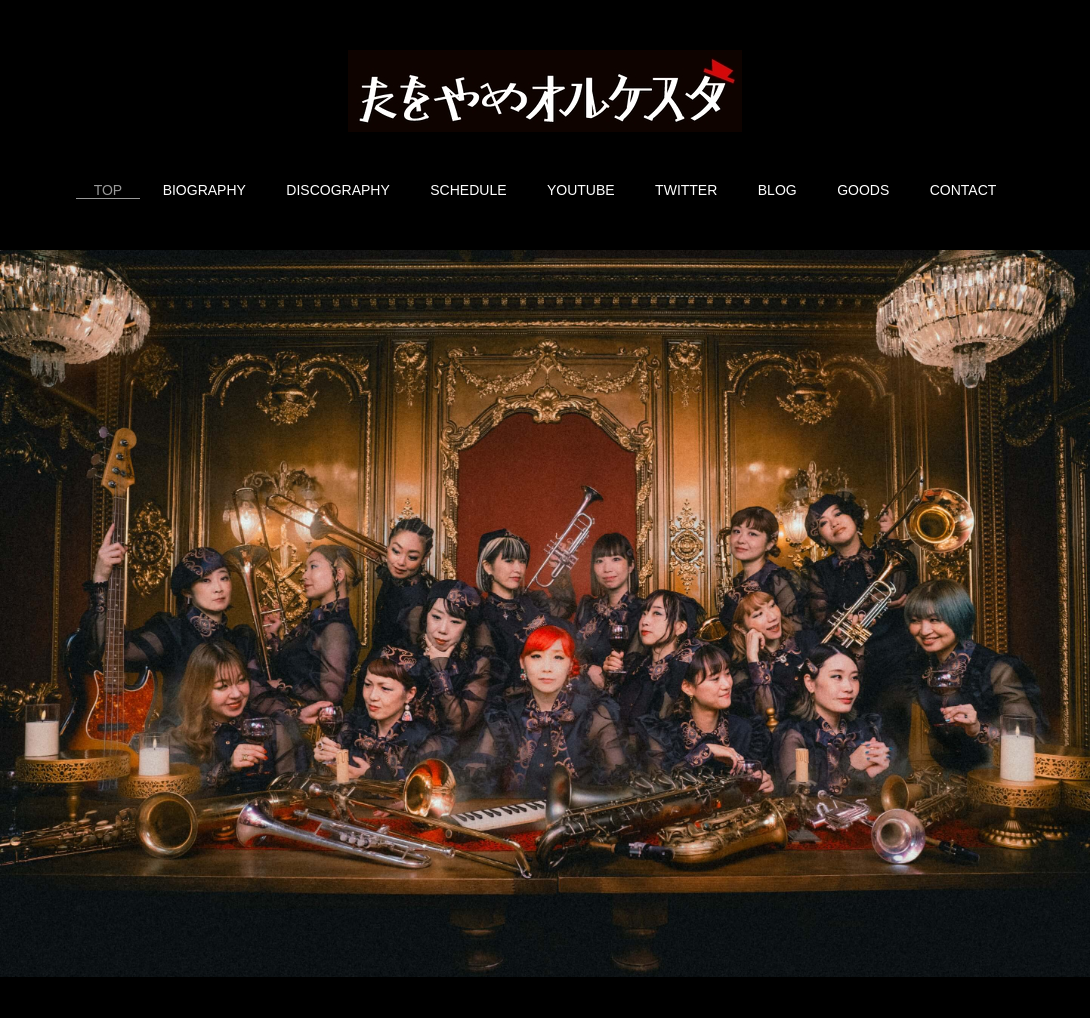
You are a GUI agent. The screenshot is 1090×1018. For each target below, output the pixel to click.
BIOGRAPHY (204, 190)
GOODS (863, 190)
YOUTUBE (581, 190)
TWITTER (686, 190)
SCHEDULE (468, 190)
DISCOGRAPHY (337, 190)
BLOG (777, 190)
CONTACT (963, 190)
